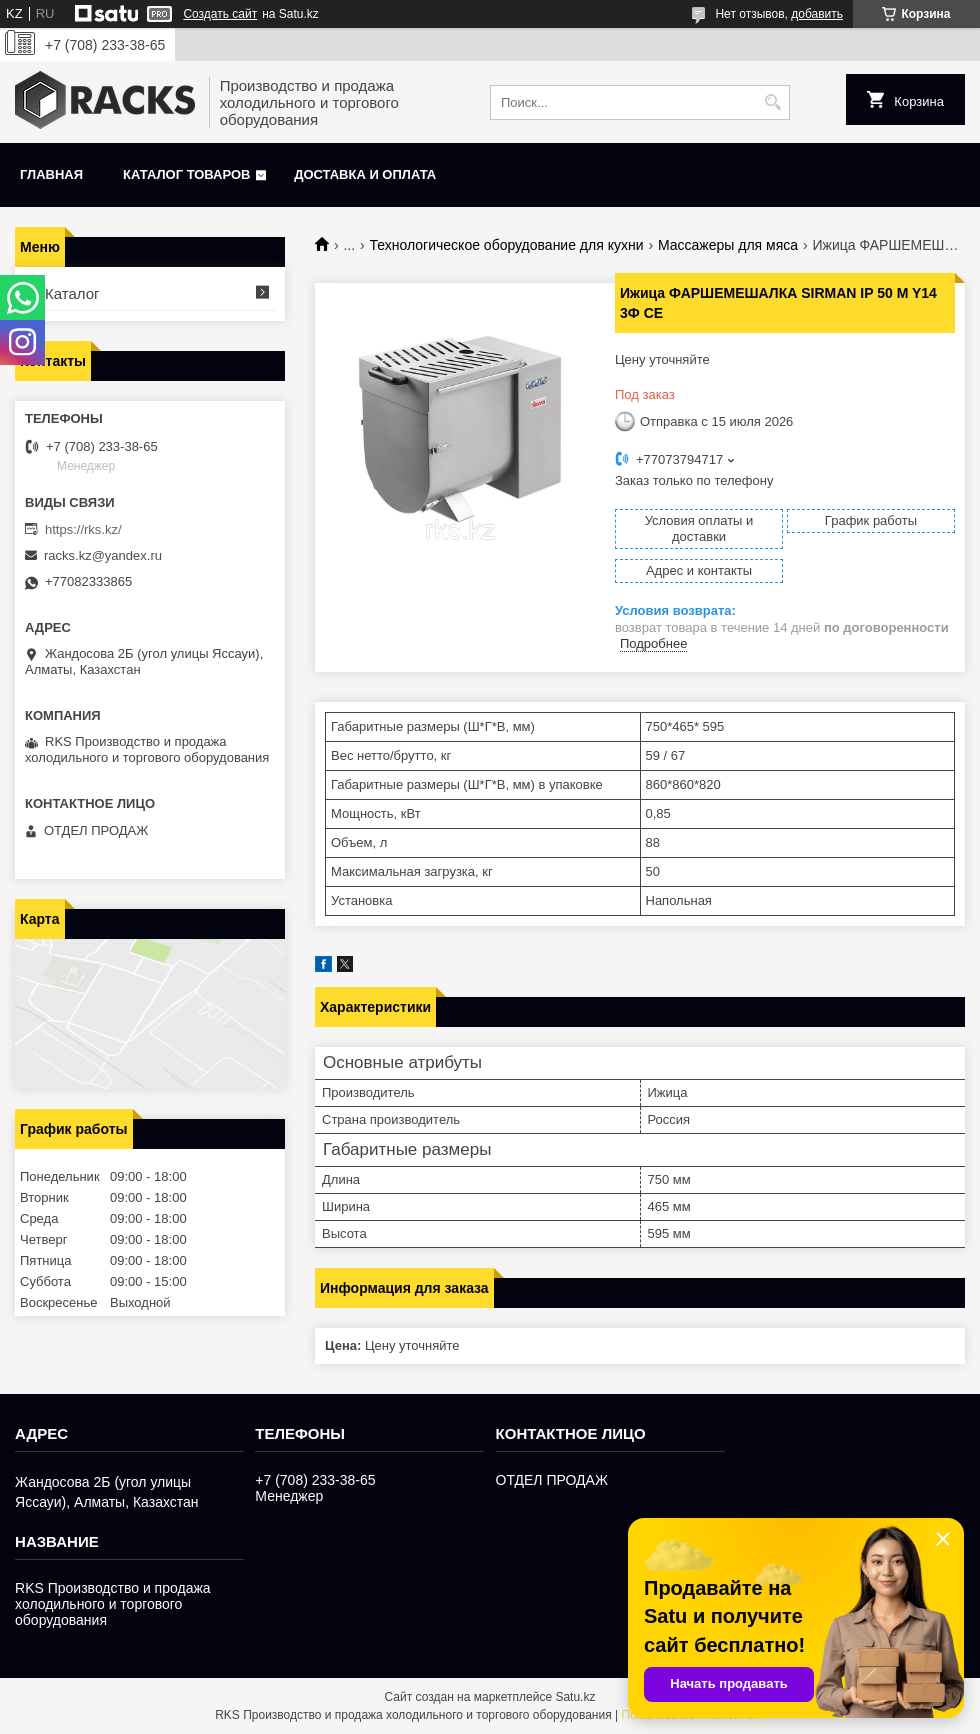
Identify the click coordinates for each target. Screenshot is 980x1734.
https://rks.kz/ (83, 529)
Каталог (72, 293)
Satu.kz (575, 1697)
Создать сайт (220, 14)
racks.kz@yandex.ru (103, 555)
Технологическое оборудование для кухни (507, 245)
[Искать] (772, 102)
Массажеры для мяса (728, 245)
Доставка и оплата (365, 174)
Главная (51, 174)
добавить (817, 14)
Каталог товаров (186, 174)
